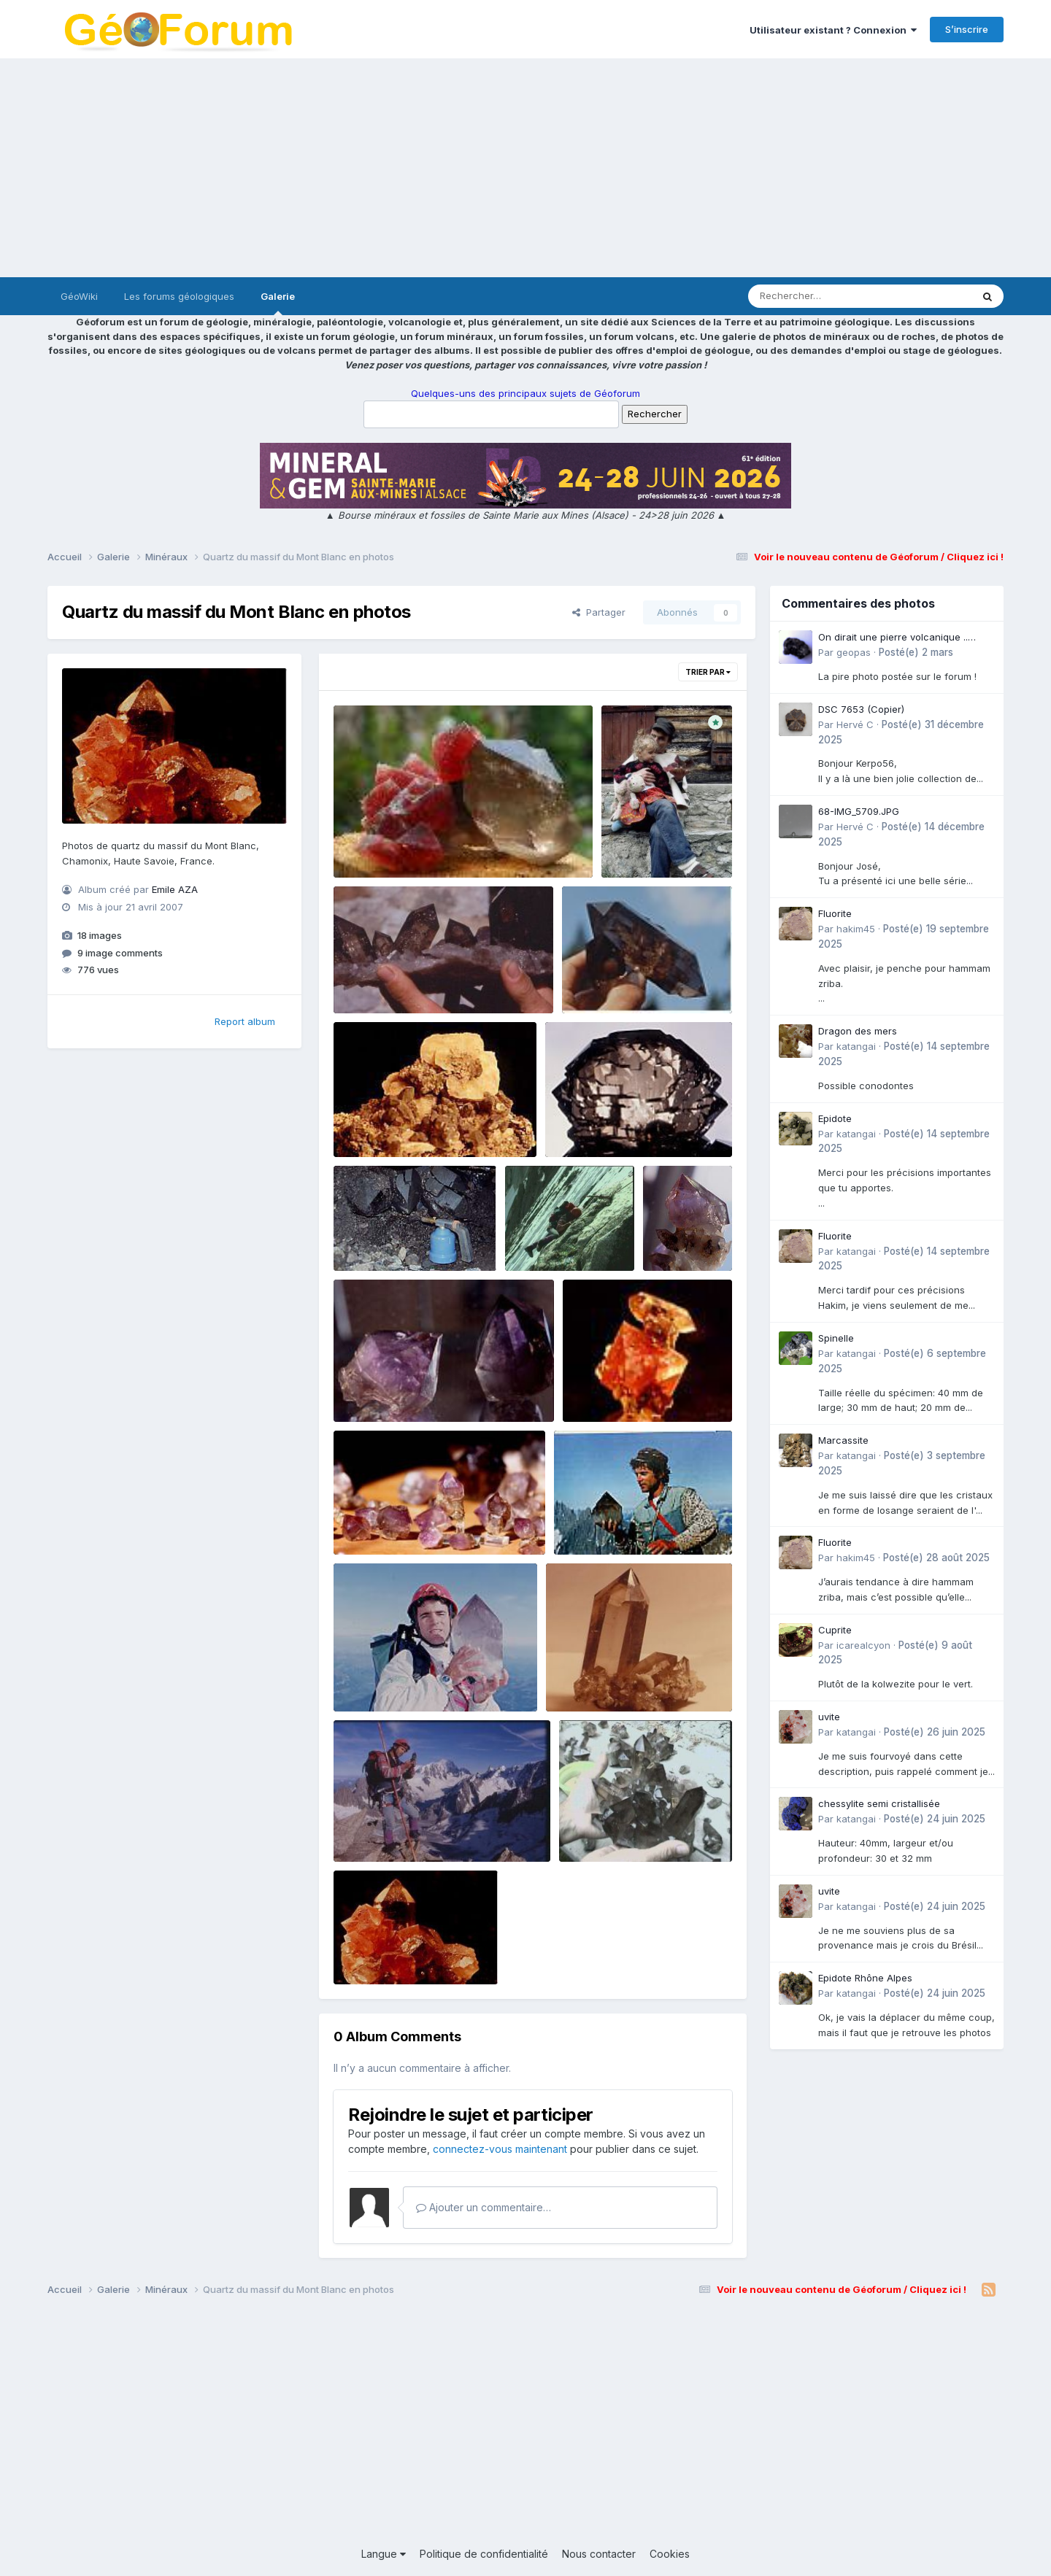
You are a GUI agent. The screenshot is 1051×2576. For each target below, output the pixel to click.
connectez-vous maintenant (500, 2149)
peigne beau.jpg (593, 1123)
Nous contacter (599, 2554)
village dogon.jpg (385, 979)
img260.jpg (639, 829)
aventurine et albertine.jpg (404, 1387)
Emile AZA (175, 889)
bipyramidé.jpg (607, 979)
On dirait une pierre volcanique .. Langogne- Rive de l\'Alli (893, 638)
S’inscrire (966, 29)
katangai (856, 1046)
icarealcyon (863, 1645)
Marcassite (843, 1440)
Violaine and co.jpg (388, 1520)
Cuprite (835, 1630)
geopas (853, 652)
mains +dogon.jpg (612, 1827)
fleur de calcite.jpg (387, 1123)
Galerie (278, 302)
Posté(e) (916, 652)
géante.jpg (368, 1677)
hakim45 (855, 929)
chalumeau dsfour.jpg (395, 1236)
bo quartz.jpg (586, 1677)
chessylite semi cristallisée (879, 1803)
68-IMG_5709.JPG (858, 811)
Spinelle (836, 1338)
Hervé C (855, 724)
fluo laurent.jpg (379, 843)
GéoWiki (79, 296)
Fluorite (835, 913)
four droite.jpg (548, 1236)
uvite (829, 1716)
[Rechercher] (818, 296)
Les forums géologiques (179, 296)
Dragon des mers (857, 1031)
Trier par (708, 672)
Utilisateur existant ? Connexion (833, 30)
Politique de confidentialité (484, 2554)
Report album (245, 1021)
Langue (383, 2554)
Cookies (670, 2554)
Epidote (835, 1118)
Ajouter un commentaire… (483, 2207)
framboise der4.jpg (617, 1387)
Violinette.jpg (683, 1223)
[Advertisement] (525, 168)
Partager (598, 612)
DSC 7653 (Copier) (861, 709)
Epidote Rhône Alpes (865, 1978)
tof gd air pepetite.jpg (613, 1520)
